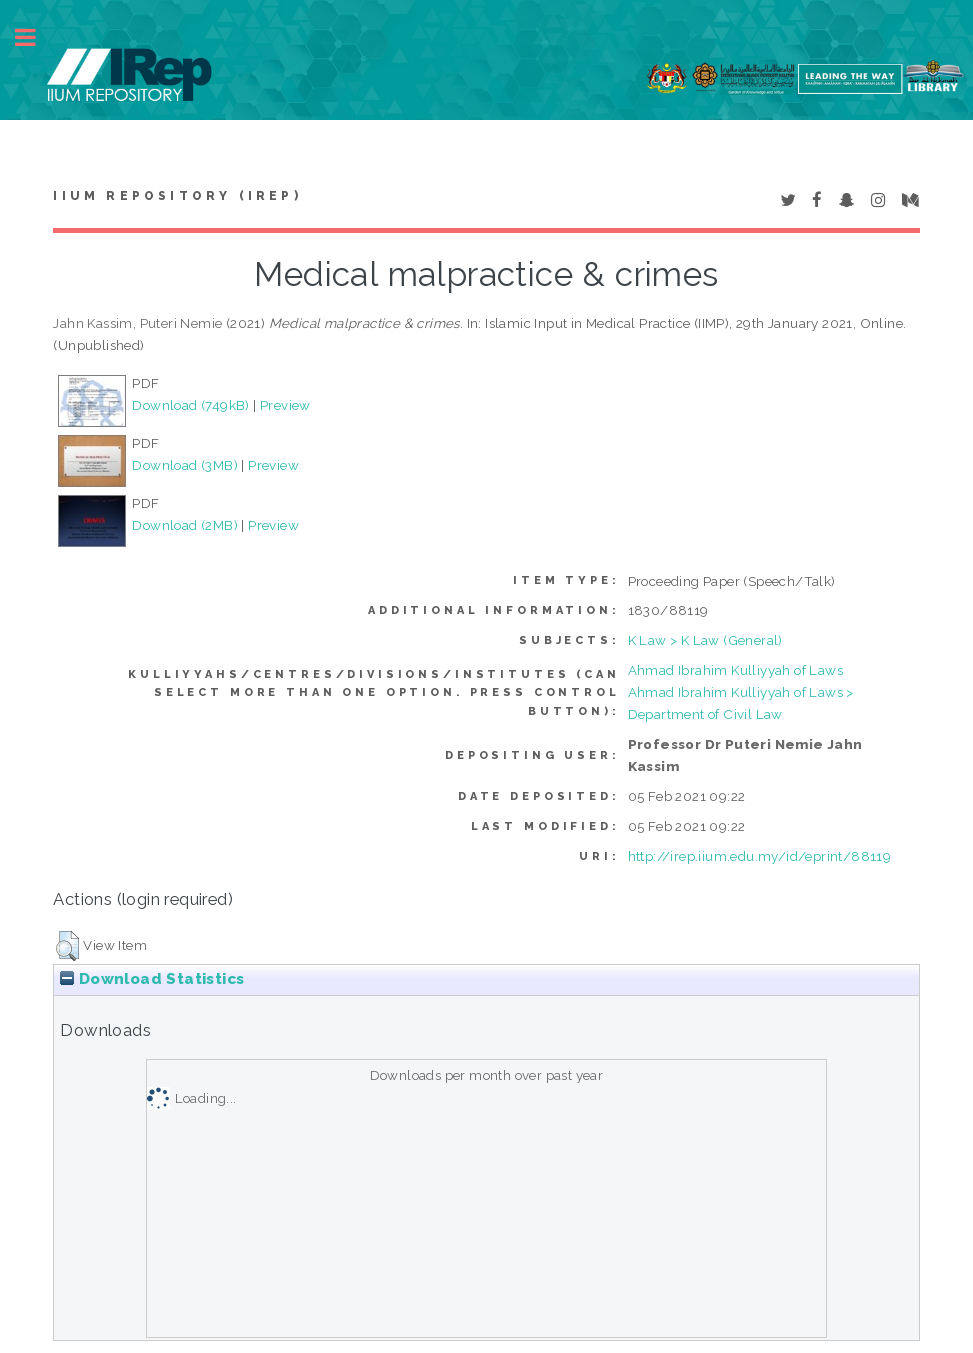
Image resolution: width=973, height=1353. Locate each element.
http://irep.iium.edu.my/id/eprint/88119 (760, 856)
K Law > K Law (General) (705, 640)
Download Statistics (152, 979)
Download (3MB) (185, 465)
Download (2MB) (185, 525)
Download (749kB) (190, 405)
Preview (285, 405)
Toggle (36, 37)
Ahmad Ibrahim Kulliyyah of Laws (735, 670)
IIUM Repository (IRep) (177, 196)
